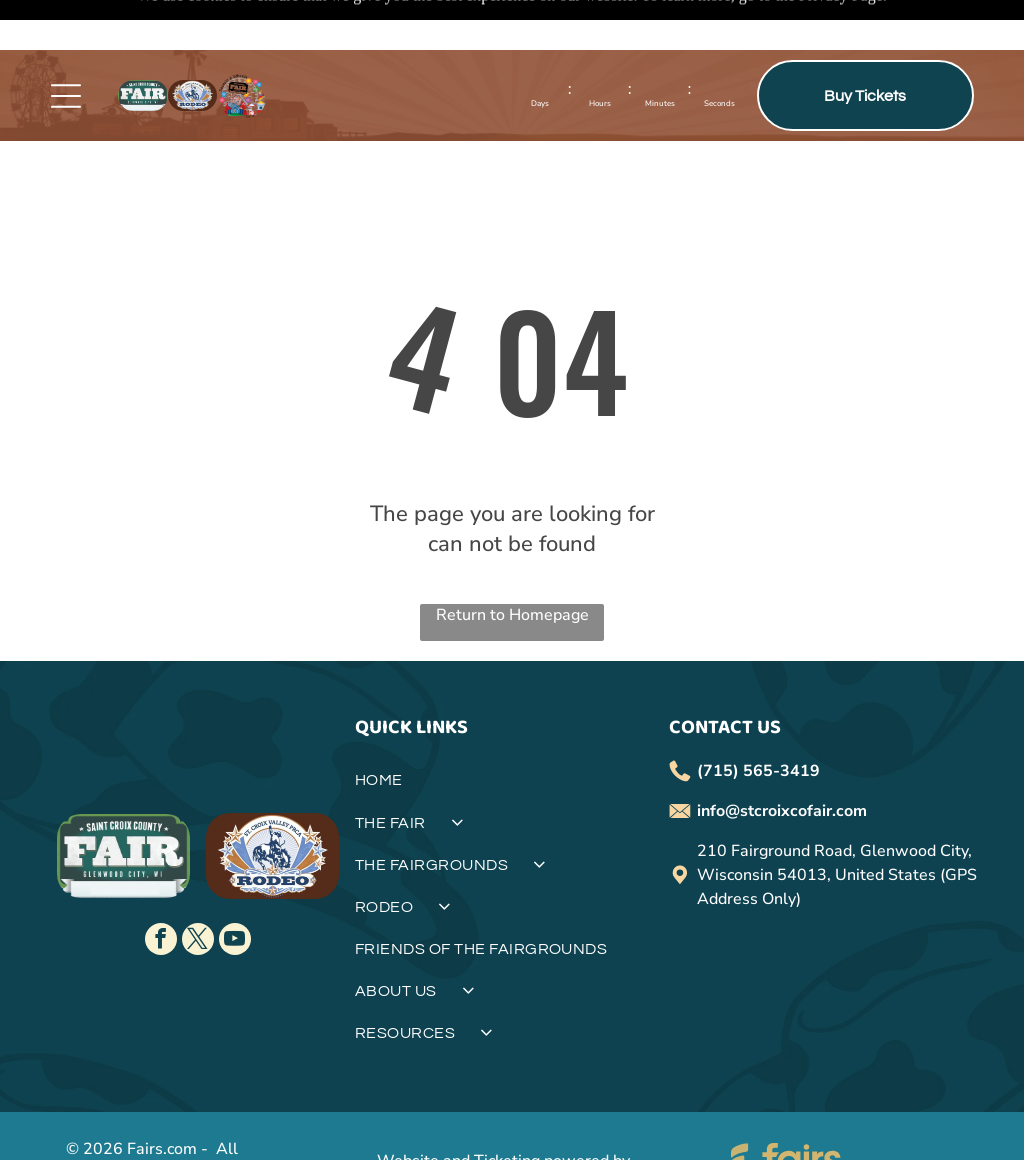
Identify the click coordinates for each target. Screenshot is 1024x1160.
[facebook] (161, 891)
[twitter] (198, 891)
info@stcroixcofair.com (782, 761)
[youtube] (235, 891)
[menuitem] (512, 737)
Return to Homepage (512, 565)
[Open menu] (66, 46)
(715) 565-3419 (758, 721)
